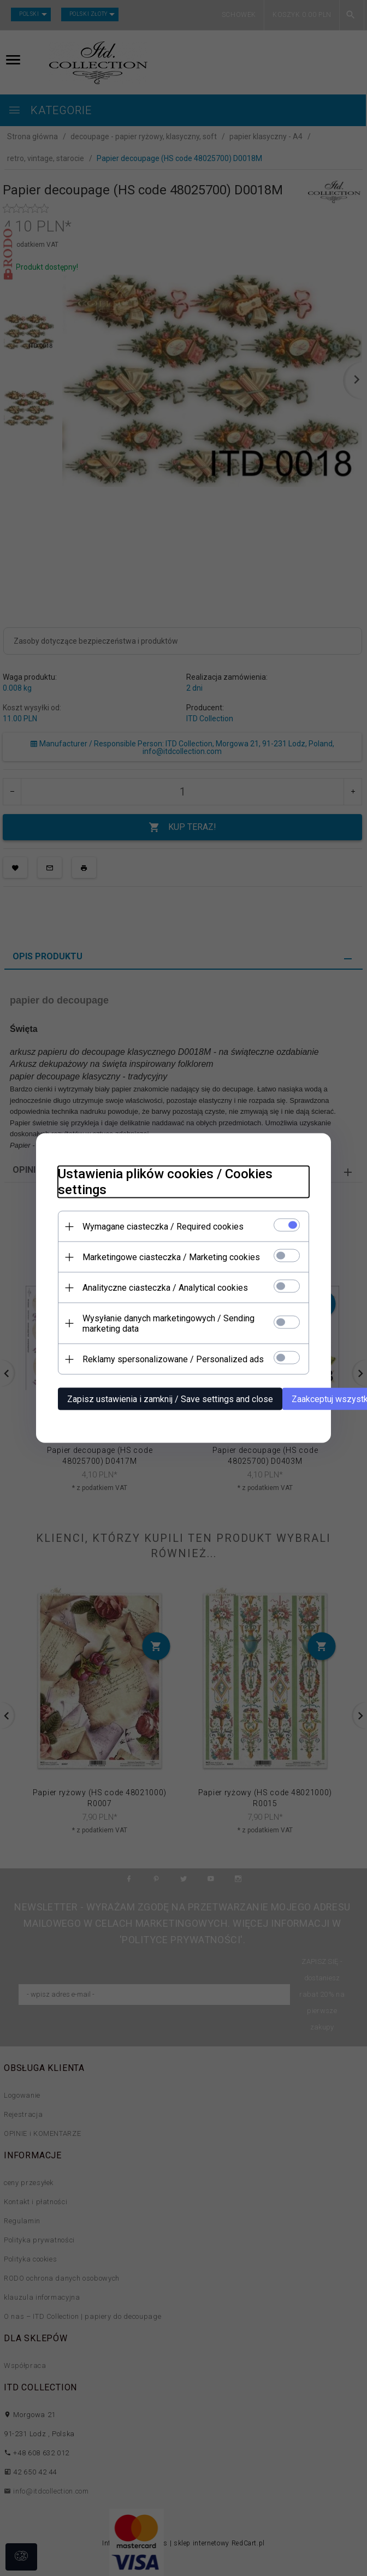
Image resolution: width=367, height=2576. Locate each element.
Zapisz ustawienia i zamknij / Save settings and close (170, 1399)
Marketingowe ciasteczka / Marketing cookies (171, 1257)
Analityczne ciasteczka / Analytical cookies (165, 1288)
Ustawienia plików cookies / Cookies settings (165, 1181)
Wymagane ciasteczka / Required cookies (163, 1226)
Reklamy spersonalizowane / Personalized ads (173, 1359)
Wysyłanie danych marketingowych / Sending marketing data (168, 1323)
